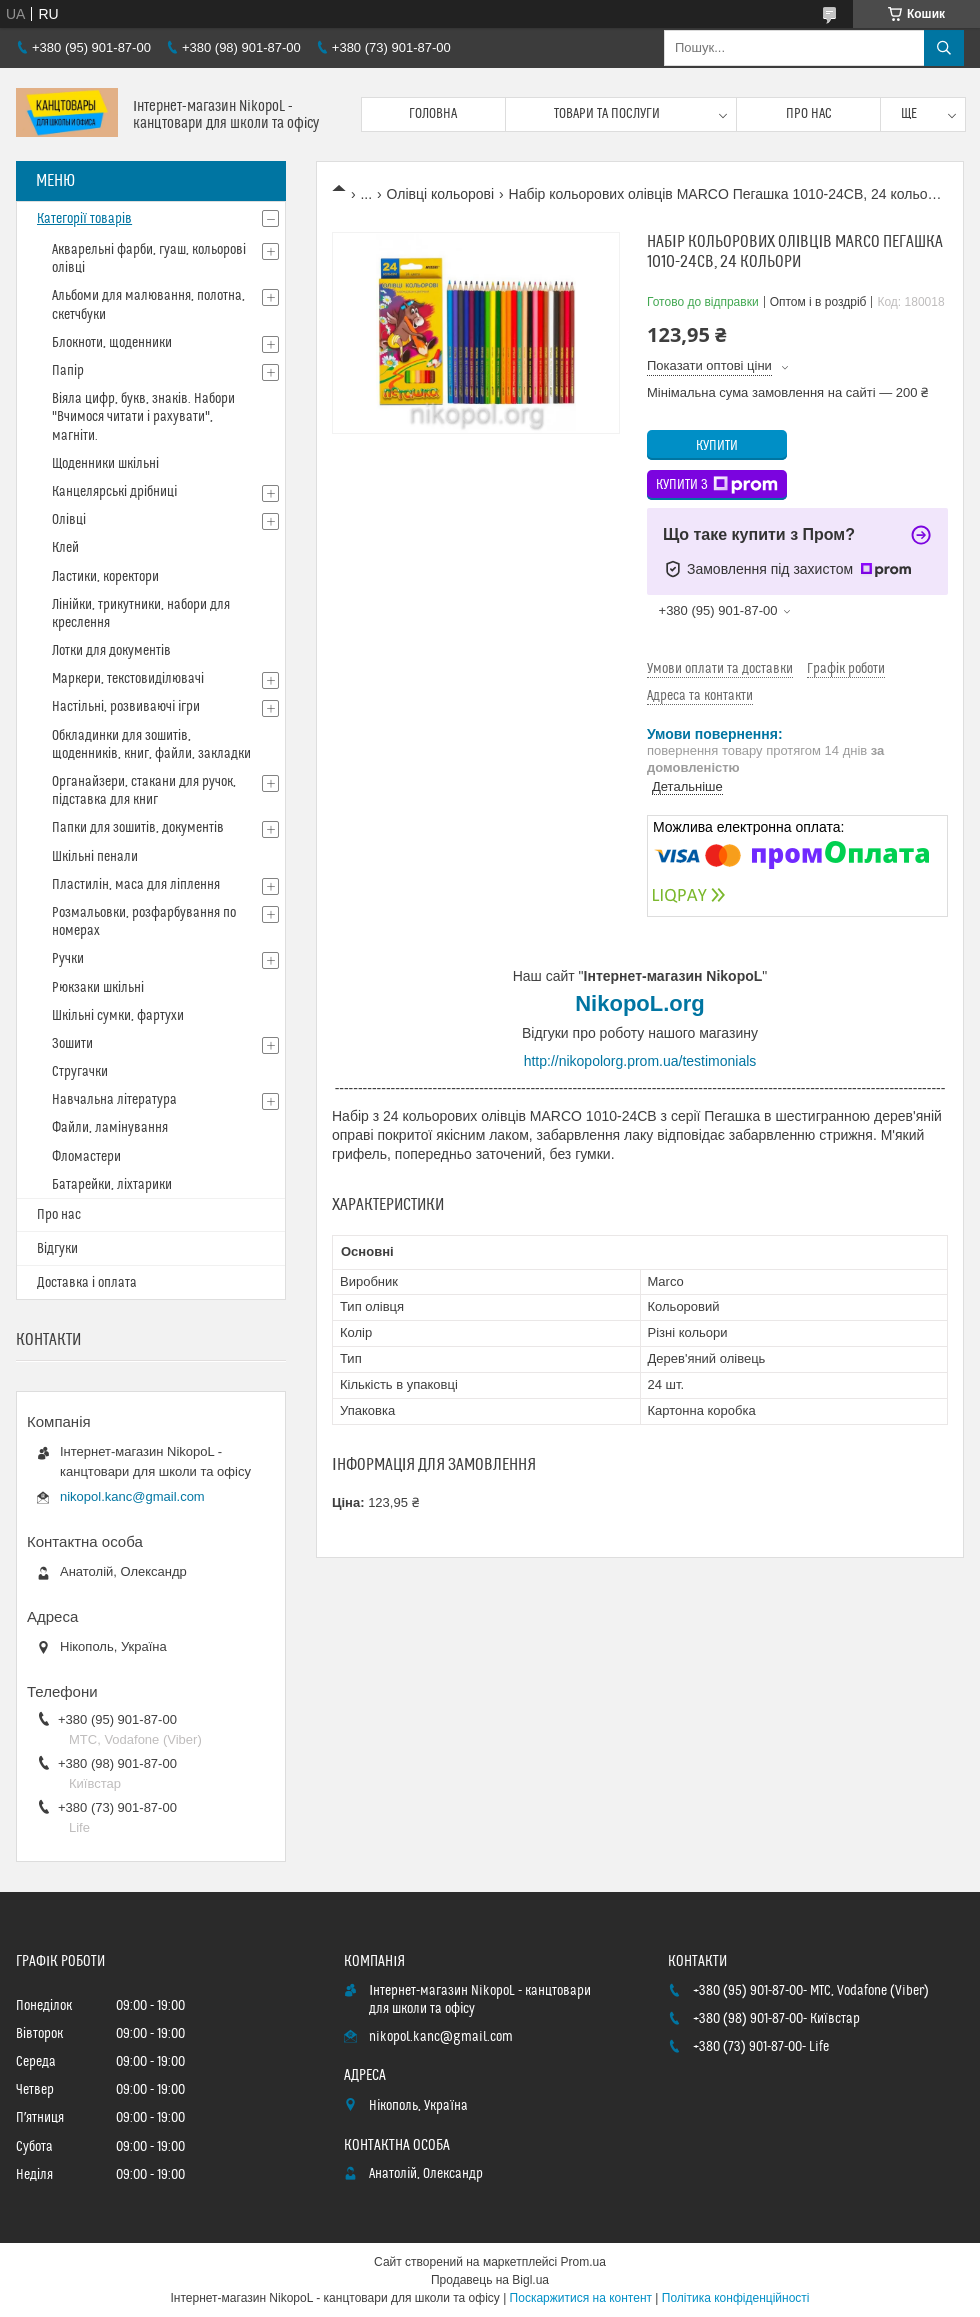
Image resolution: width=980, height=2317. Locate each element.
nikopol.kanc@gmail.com (132, 1496)
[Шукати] (944, 48)
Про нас (809, 114)
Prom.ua (583, 2262)
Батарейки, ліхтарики (112, 1185)
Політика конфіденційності (736, 2298)
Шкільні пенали (95, 857)
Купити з (717, 485)
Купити (717, 446)
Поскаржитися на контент (581, 2298)
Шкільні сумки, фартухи (118, 1016)
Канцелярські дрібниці (114, 492)
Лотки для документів (111, 651)
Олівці (69, 520)
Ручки (68, 959)
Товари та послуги (607, 114)
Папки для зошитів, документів (138, 828)
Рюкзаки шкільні (98, 988)
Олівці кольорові (441, 194)
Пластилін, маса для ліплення (136, 885)
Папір (68, 371)
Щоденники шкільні (105, 464)
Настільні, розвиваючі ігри (126, 707)
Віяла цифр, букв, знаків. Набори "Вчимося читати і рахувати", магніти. (143, 417)
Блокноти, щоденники (112, 343)
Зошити (72, 1044)
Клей (65, 548)
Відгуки (57, 1249)
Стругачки (80, 1072)
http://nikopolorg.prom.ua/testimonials (640, 1061)
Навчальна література (114, 1100)
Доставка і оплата (87, 1283)
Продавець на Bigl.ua (490, 2280)
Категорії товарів (84, 219)
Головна (433, 114)
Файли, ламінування (110, 1128)
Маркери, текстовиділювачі (128, 679)
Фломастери (86, 1157)
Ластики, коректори (105, 577)
